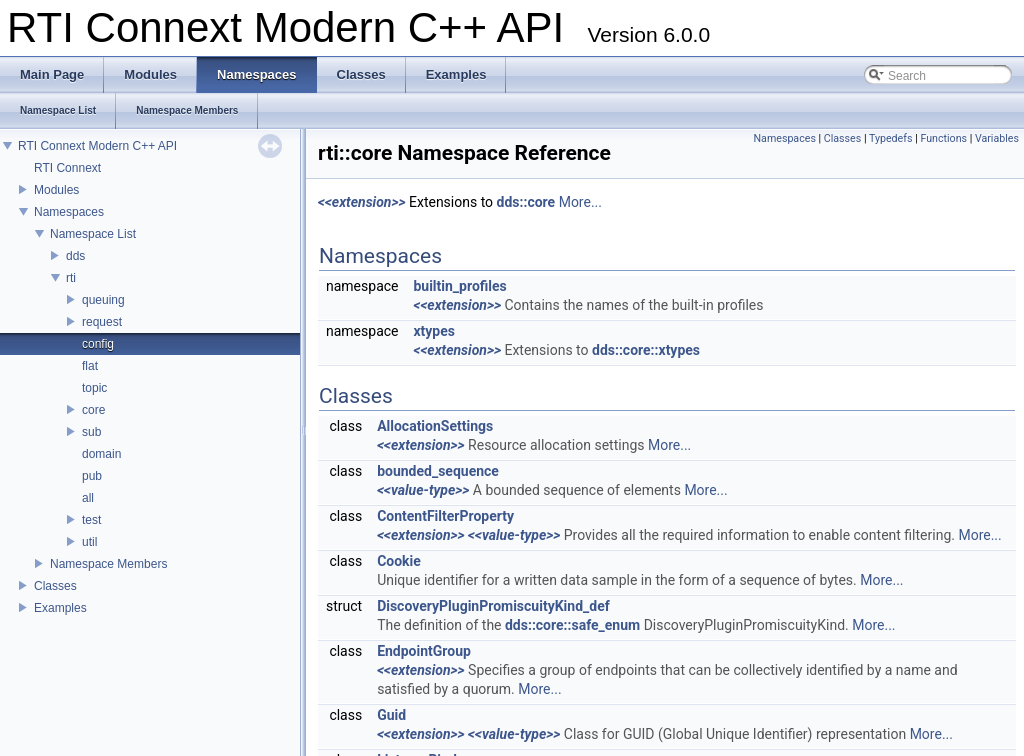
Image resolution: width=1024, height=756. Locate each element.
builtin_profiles (459, 286)
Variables (997, 138)
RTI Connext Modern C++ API (97, 146)
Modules (56, 190)
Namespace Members (108, 564)
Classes (55, 586)
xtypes (434, 331)
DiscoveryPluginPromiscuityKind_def (493, 606)
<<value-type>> (423, 490)
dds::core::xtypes (646, 350)
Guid (391, 715)
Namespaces (69, 212)
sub (91, 432)
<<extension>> (362, 202)
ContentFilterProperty (445, 516)
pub (92, 476)
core (93, 410)
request (102, 322)
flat (90, 366)
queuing (103, 300)
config (98, 344)
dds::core (526, 202)
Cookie (399, 561)
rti (71, 278)
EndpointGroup (424, 651)
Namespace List (93, 234)
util (89, 542)
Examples (60, 608)
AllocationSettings (435, 426)
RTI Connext (67, 168)
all (88, 498)
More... (580, 202)
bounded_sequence (438, 471)
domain (101, 454)
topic (94, 388)
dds (75, 256)
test (91, 520)
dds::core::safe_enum (572, 625)
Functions (943, 138)
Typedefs (891, 138)
